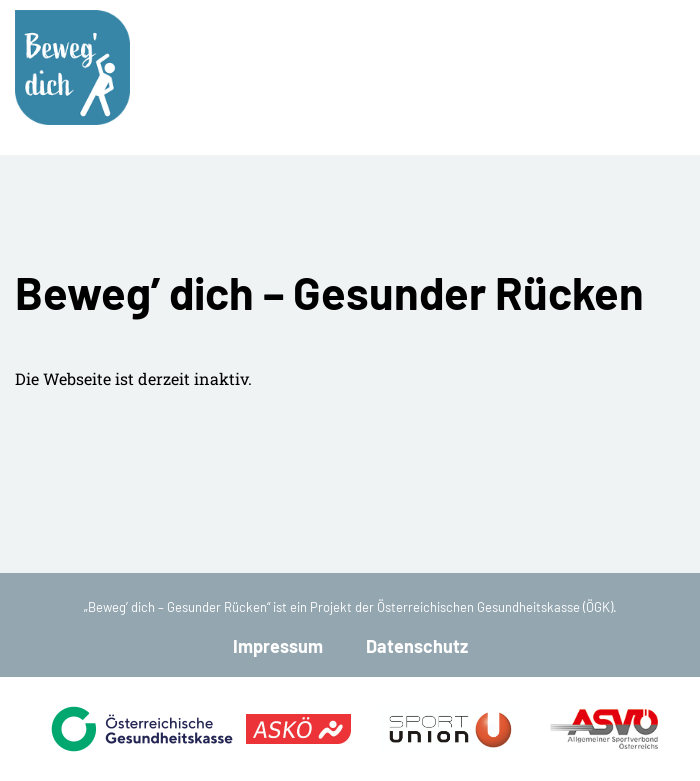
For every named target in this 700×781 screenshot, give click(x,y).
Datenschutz (417, 646)
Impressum (278, 646)
